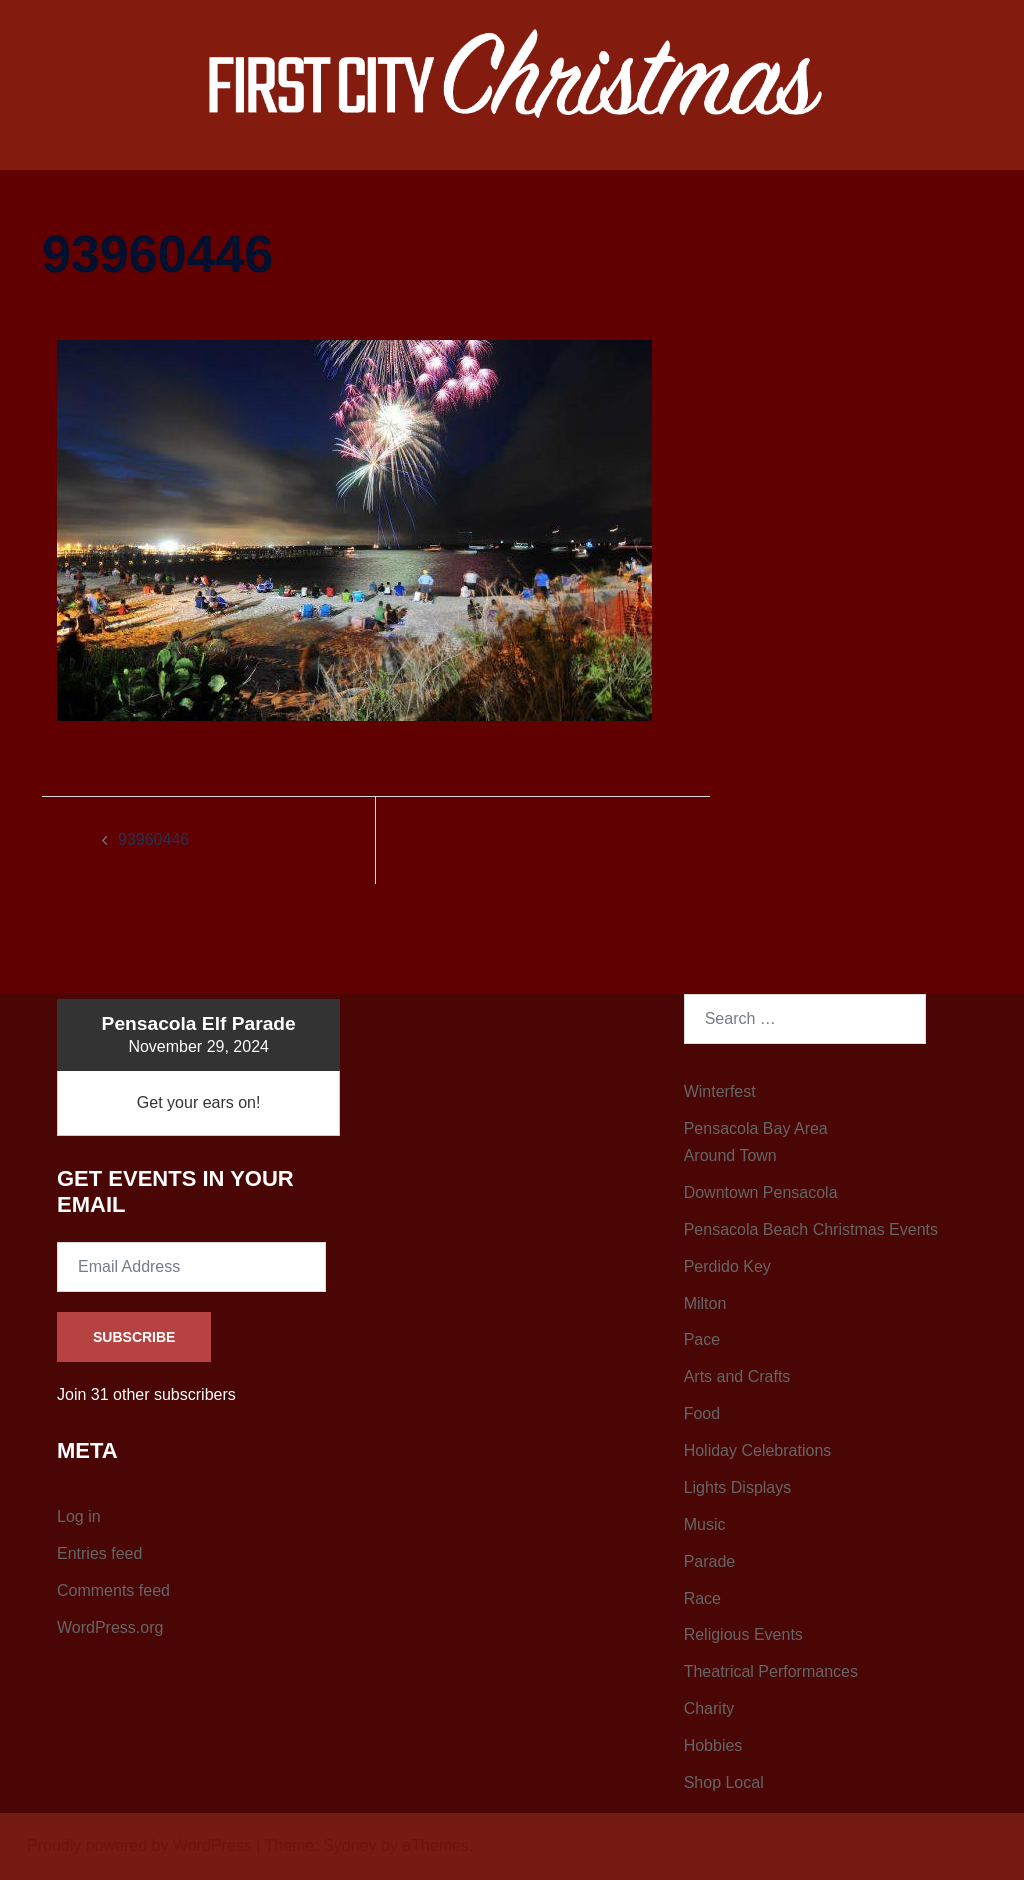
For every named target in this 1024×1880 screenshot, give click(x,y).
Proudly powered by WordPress (139, 1845)
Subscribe (134, 1337)
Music (705, 1524)
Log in (79, 1516)
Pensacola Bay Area (756, 1128)
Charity (709, 1708)
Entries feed (99, 1553)
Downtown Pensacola (761, 1192)
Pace (702, 1339)
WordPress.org (110, 1627)
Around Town (730, 1155)
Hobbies (713, 1745)
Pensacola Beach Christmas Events (811, 1229)
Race (702, 1598)
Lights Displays (738, 1487)
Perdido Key (727, 1266)
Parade (710, 1561)
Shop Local (724, 1782)
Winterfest (720, 1091)
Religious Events (743, 1634)
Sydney (349, 1845)
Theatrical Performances (771, 1671)
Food (702, 1413)
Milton (705, 1303)
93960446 (153, 839)
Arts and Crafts (737, 1376)
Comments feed (113, 1590)
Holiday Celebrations (758, 1450)
